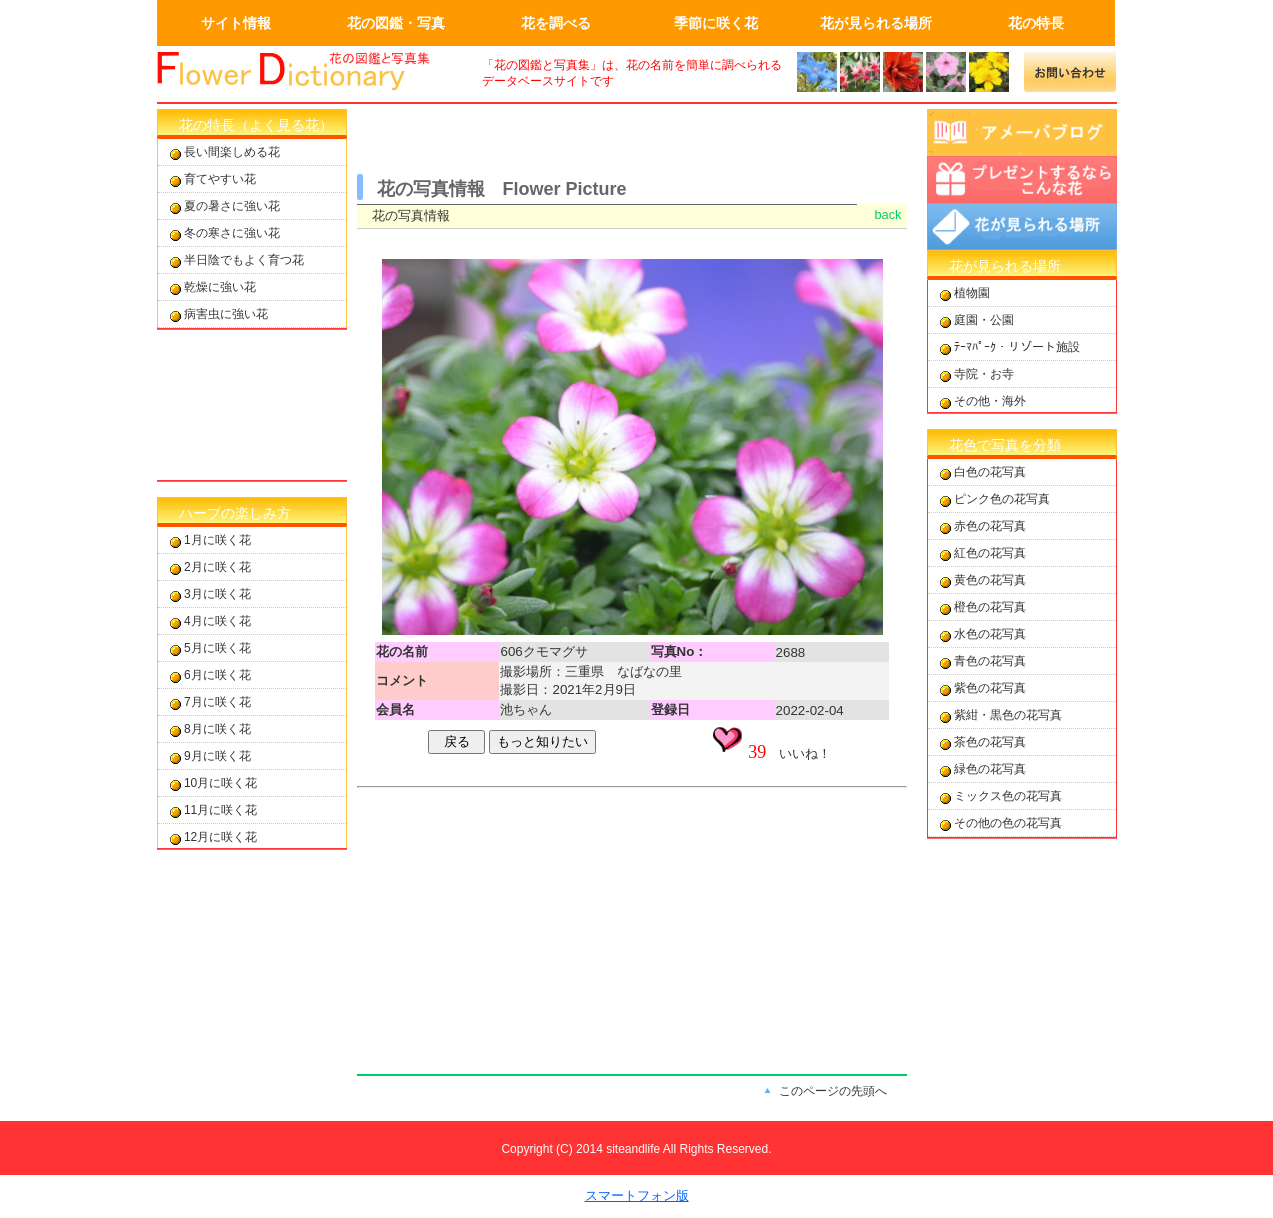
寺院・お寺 (984, 374)
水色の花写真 (990, 634)
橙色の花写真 (990, 607)
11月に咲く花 (220, 810)
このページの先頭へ (833, 1091)
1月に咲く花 (217, 540)
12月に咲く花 (220, 837)
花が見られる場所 (876, 23)
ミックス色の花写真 (1008, 796)
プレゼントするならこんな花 (1022, 179)
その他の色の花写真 (1008, 823)
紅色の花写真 (990, 553)
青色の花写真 (990, 661)
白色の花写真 (990, 472)
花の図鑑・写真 (396, 23)
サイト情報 (236, 23)
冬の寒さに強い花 (232, 233)
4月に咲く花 (217, 621)
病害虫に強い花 (226, 314)
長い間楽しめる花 (232, 152)
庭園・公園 (984, 320)
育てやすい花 (220, 179)
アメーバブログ (1022, 132)
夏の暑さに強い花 (232, 206)
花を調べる (556, 23)
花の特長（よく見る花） (256, 125)
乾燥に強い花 (220, 287)
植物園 (972, 293)
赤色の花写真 (990, 526)
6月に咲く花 (217, 675)
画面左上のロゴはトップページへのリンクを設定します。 (307, 72)
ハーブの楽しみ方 (235, 513)
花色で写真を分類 (1005, 445)
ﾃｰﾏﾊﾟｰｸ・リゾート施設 (1017, 347)
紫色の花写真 (990, 688)
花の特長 (1036, 23)
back (887, 214)
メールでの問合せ (1070, 72)
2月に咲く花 (217, 567)
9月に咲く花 (217, 756)
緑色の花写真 (990, 769)
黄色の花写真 (990, 580)
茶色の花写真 (990, 742)
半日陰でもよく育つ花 (244, 260)
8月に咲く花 (217, 729)
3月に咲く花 (217, 594)
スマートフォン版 (637, 1195)
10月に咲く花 (220, 783)
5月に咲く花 (217, 648)
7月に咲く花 (217, 702)
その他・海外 (990, 401)
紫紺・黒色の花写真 (1008, 715)
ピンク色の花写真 (1002, 499)
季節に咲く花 (716, 23)
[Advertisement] (252, 405)
